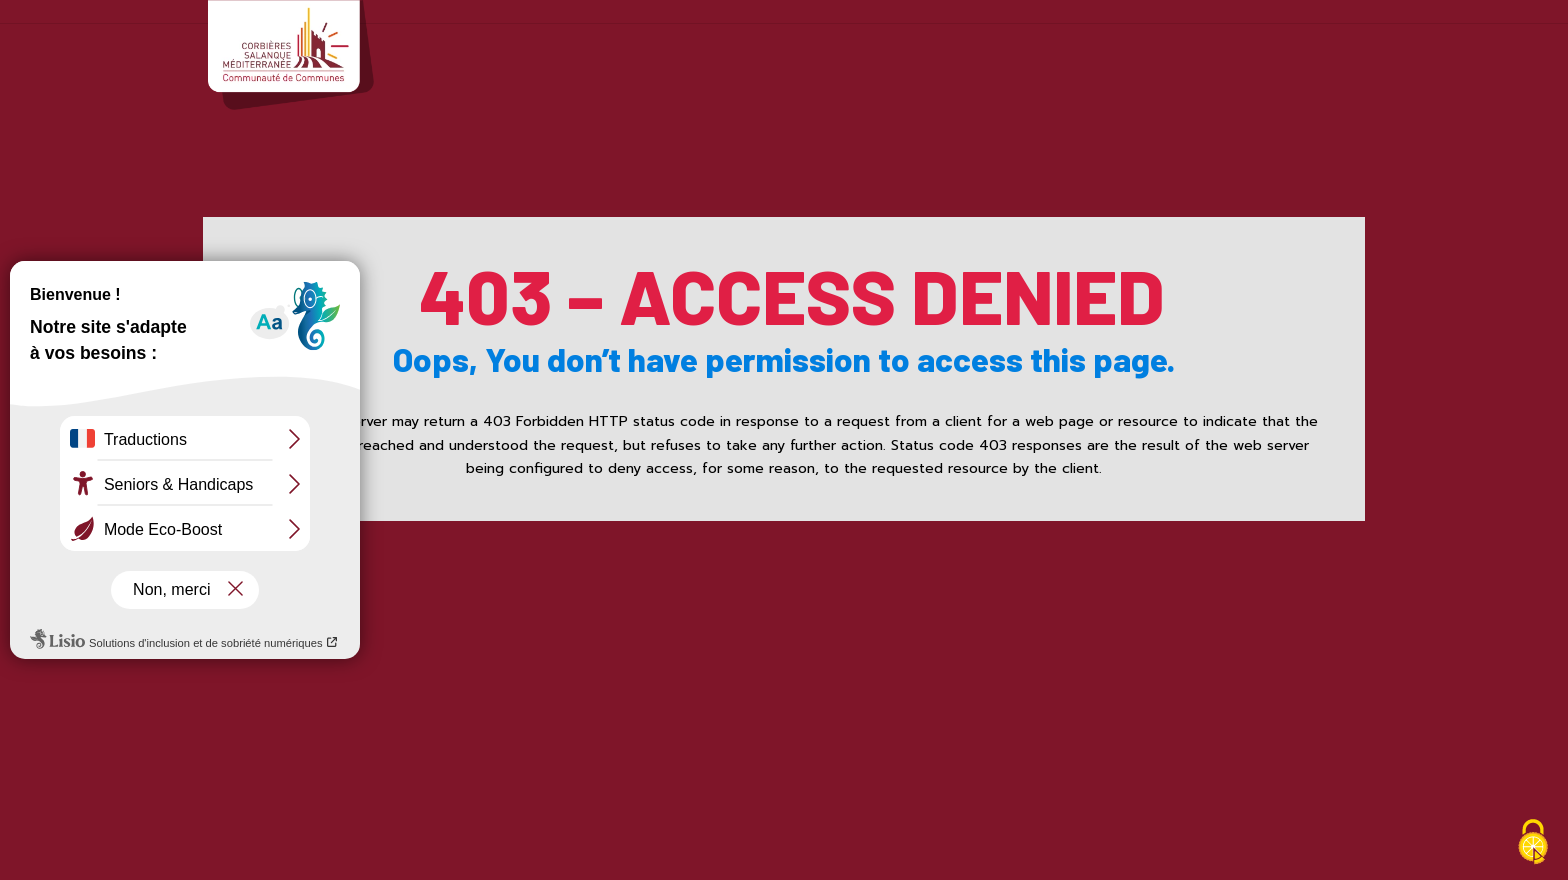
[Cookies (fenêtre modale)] (1533, 844)
